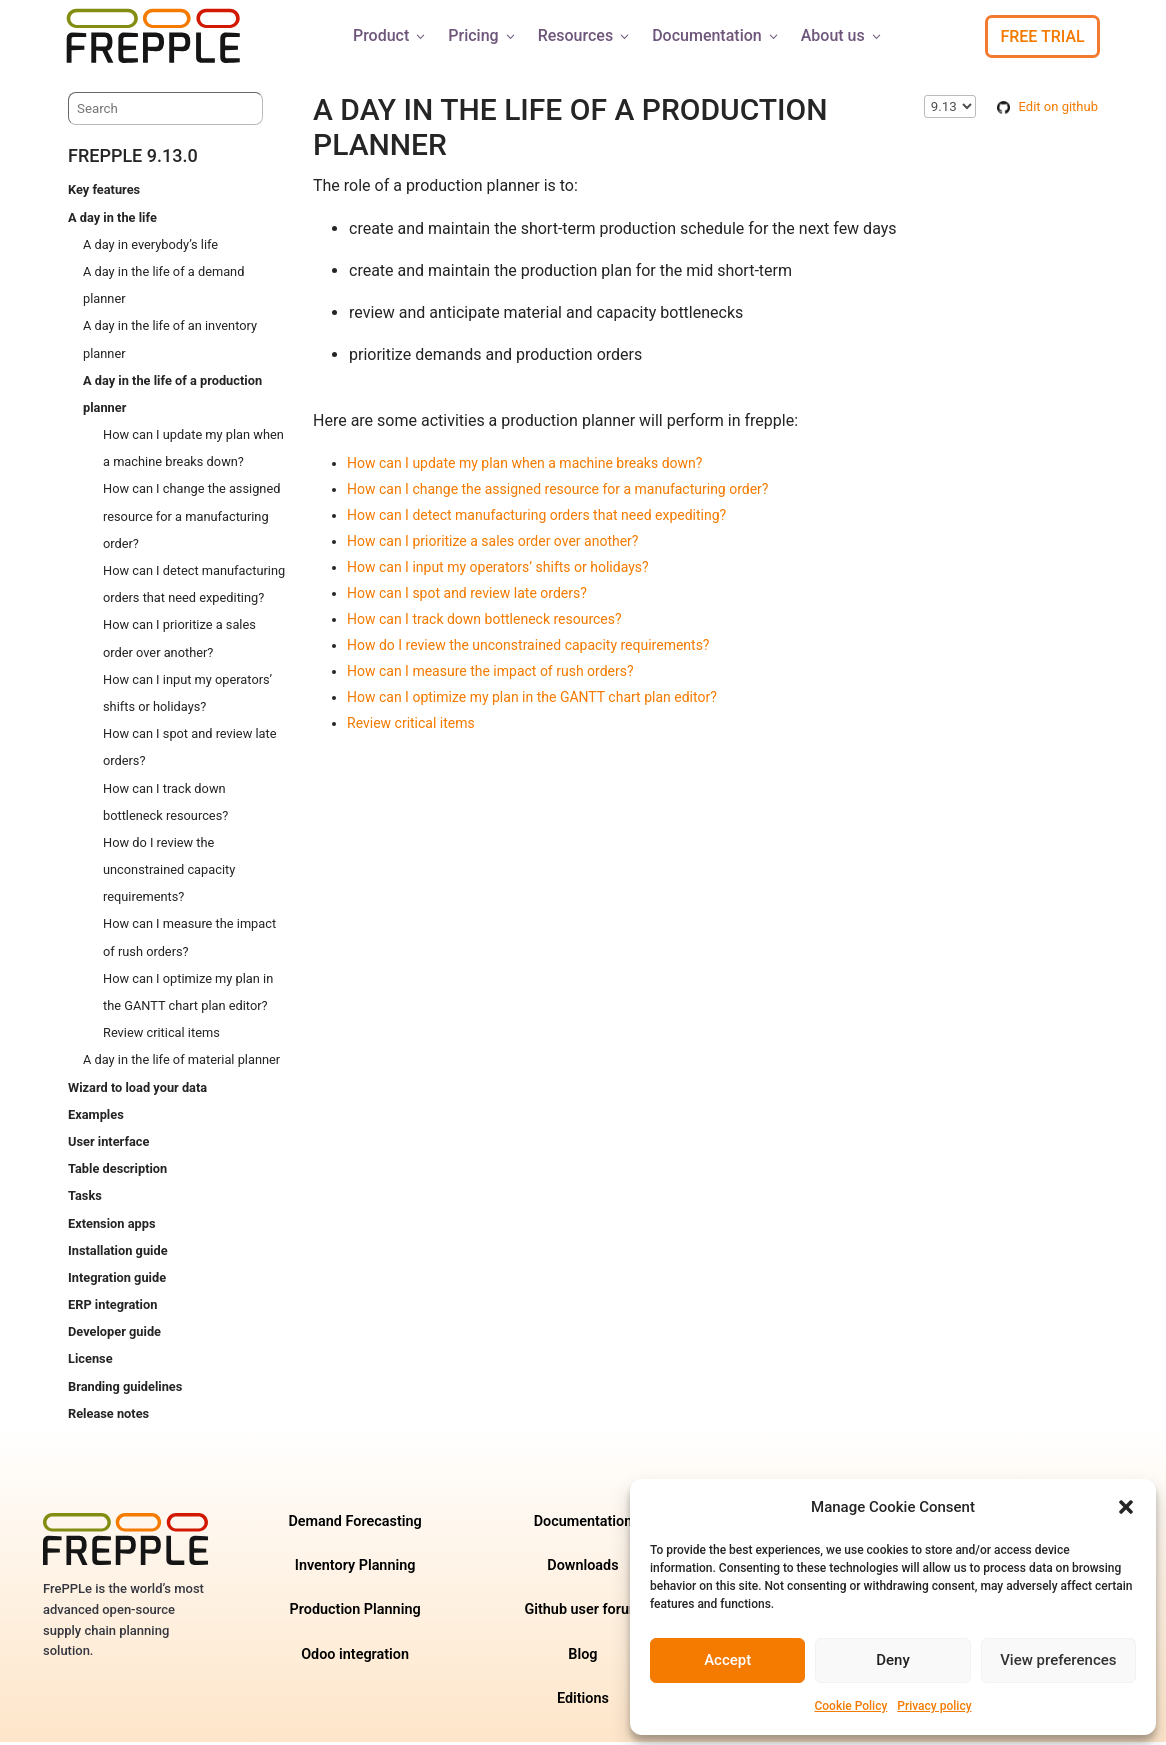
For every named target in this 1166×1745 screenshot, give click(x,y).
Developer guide (114, 1334)
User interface (108, 1144)
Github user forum (582, 1612)
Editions (583, 1701)
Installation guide (118, 1253)
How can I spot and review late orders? (467, 596)
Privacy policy (934, 1706)
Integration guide (117, 1280)
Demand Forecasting (354, 1524)
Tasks (85, 1198)
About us (842, 35)
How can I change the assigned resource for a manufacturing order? (191, 518)
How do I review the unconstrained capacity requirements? (169, 872)
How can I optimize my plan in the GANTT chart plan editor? (532, 700)
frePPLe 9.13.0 (133, 158)
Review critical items (161, 1035)
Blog (582, 1657)
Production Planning (355, 1612)
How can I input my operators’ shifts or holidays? (498, 570)
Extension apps (111, 1226)
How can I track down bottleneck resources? (484, 622)
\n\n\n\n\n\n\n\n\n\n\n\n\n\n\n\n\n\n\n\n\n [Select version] (950, 109)
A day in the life (112, 220)
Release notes (108, 1416)
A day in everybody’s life (150, 247)
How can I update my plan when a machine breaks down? (524, 466)
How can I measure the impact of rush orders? (490, 674)
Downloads (582, 1568)
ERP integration (112, 1307)
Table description (117, 1171)
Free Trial (1042, 36)
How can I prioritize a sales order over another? (492, 544)
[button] (1126, 1507)
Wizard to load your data (137, 1090)
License (90, 1361)
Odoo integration (355, 1657)
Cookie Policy (850, 1706)
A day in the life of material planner (181, 1062)
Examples (96, 1117)
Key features (104, 192)
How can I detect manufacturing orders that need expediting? (536, 518)
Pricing (482, 35)
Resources (585, 35)
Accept (727, 1660)
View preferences (1058, 1660)
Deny (893, 1660)
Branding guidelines (125, 1389)
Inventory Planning (355, 1568)
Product (390, 35)
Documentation (716, 35)
